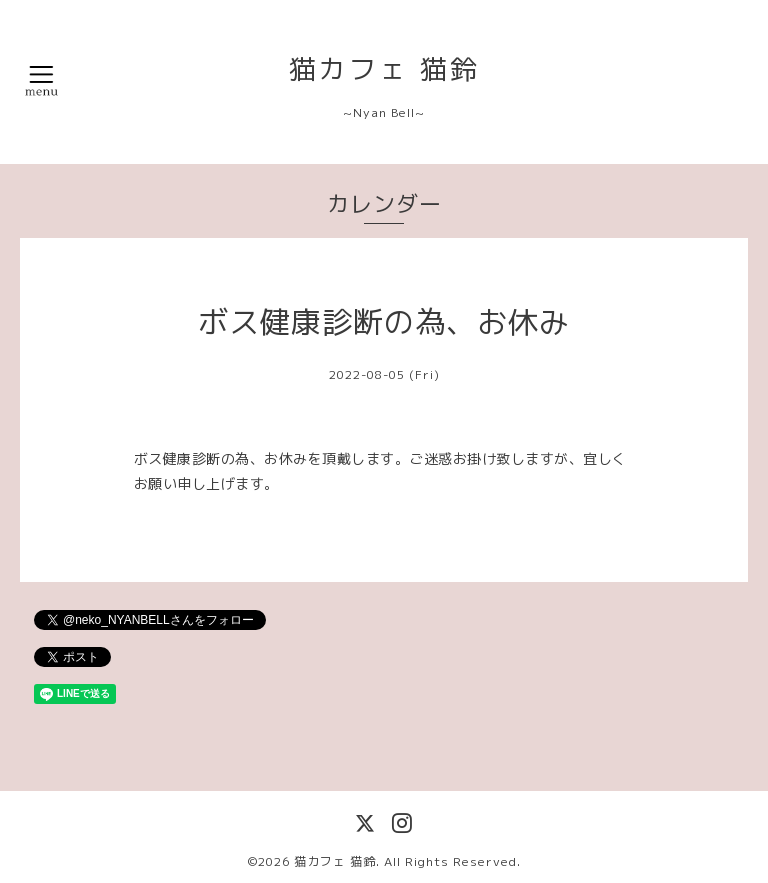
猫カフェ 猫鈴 (384, 69)
